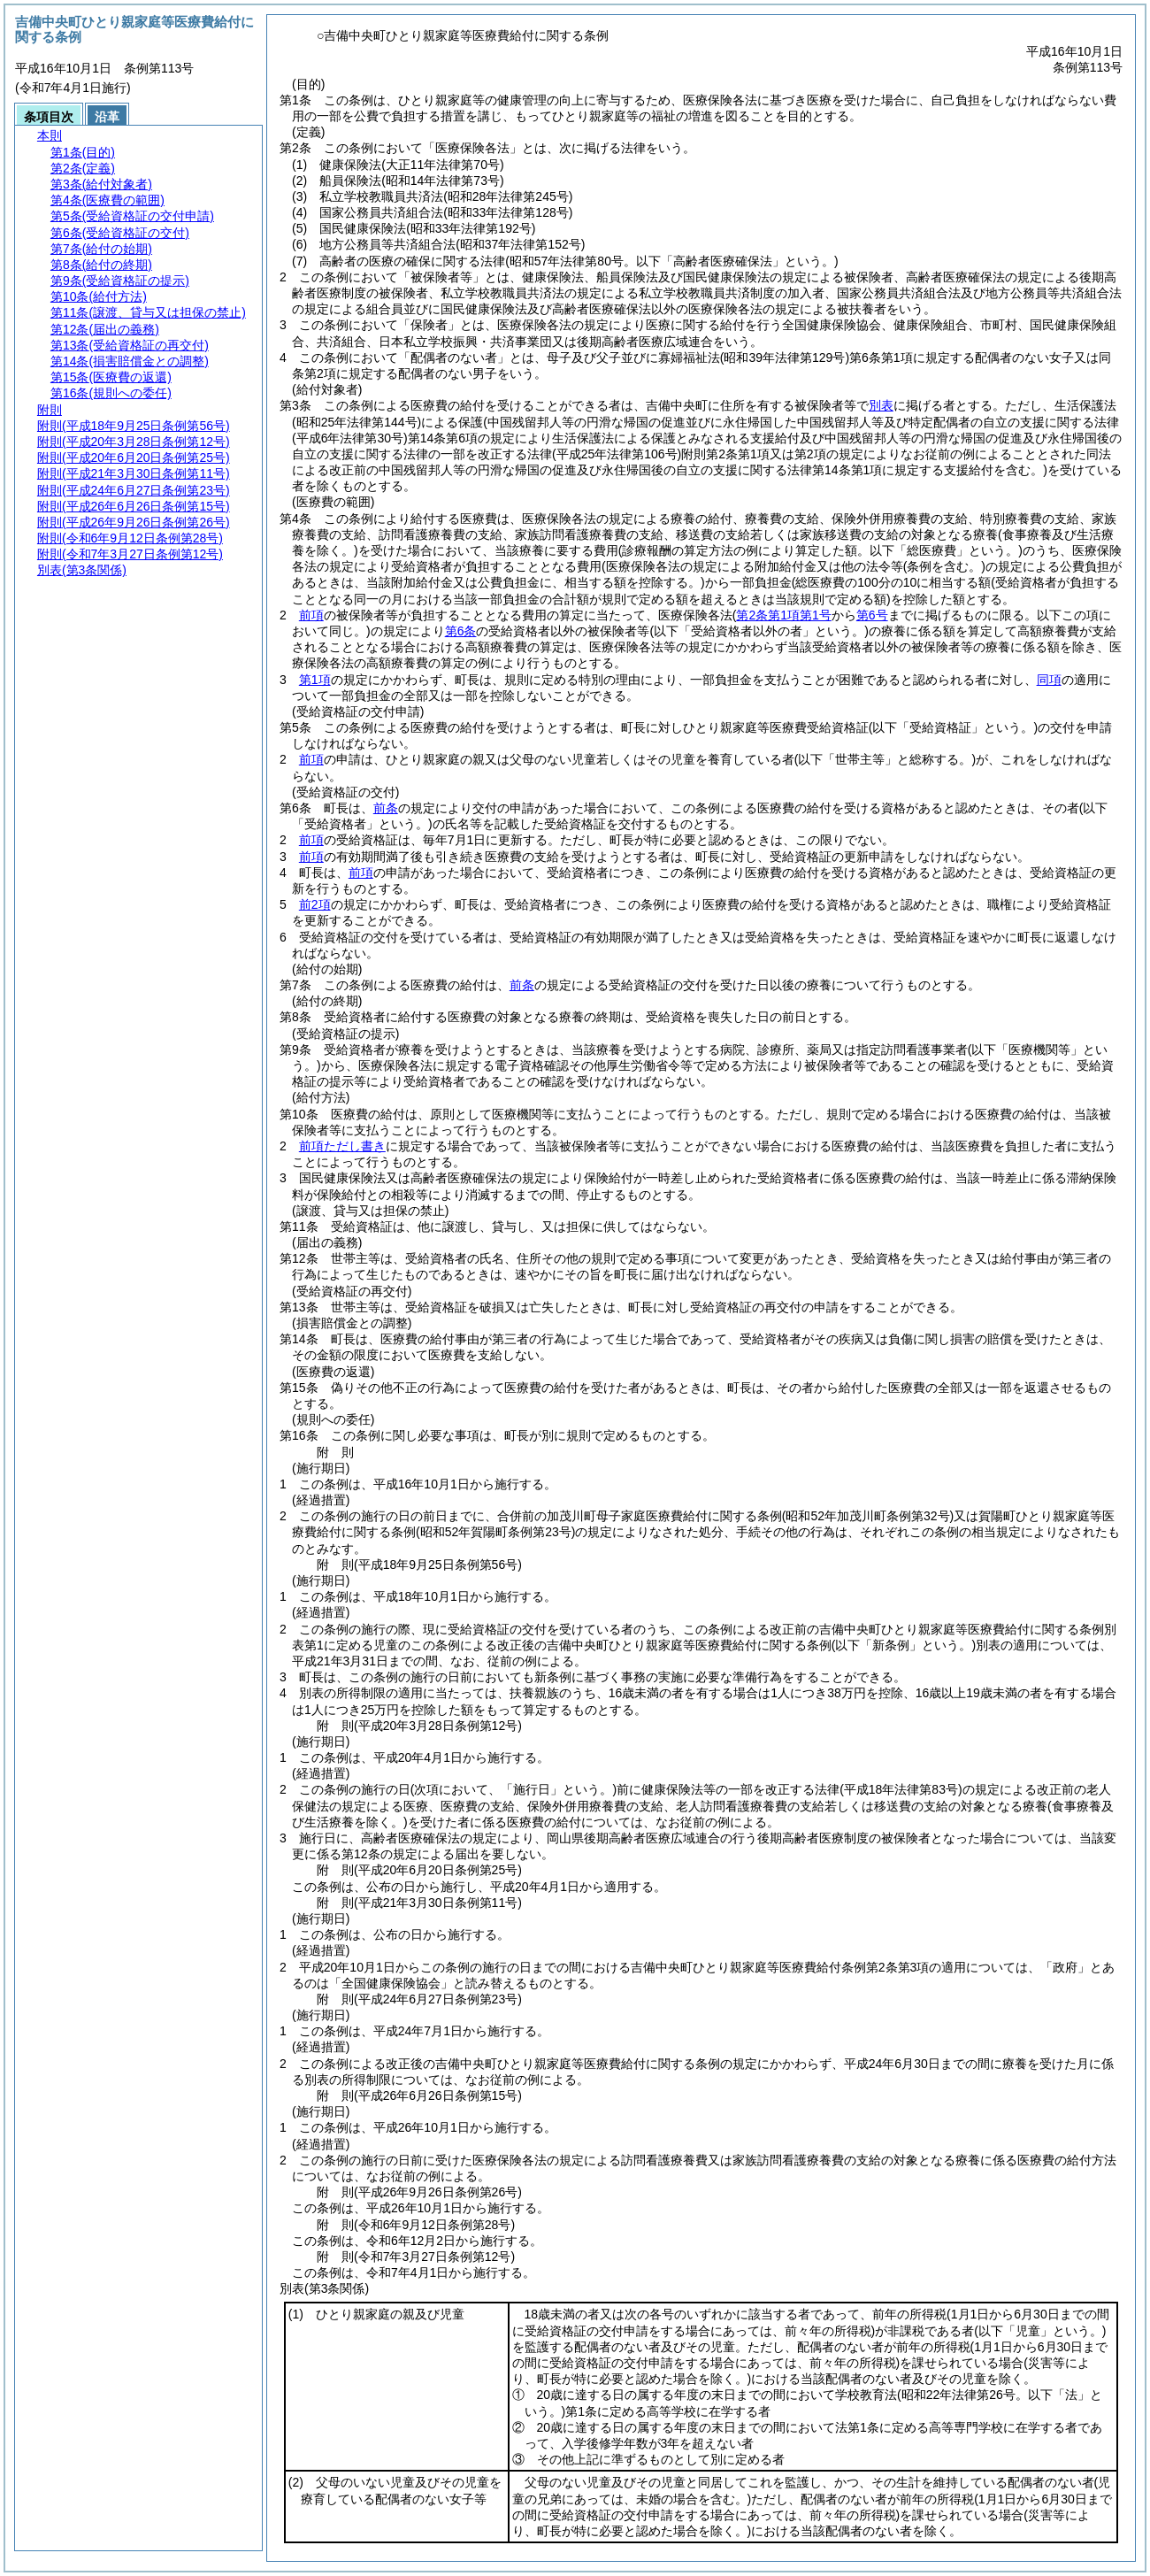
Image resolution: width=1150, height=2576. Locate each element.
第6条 (461, 631)
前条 (385, 808)
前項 (311, 615)
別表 (881, 405)
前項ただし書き (342, 1146)
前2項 (315, 904)
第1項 (315, 680)
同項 (1049, 680)
